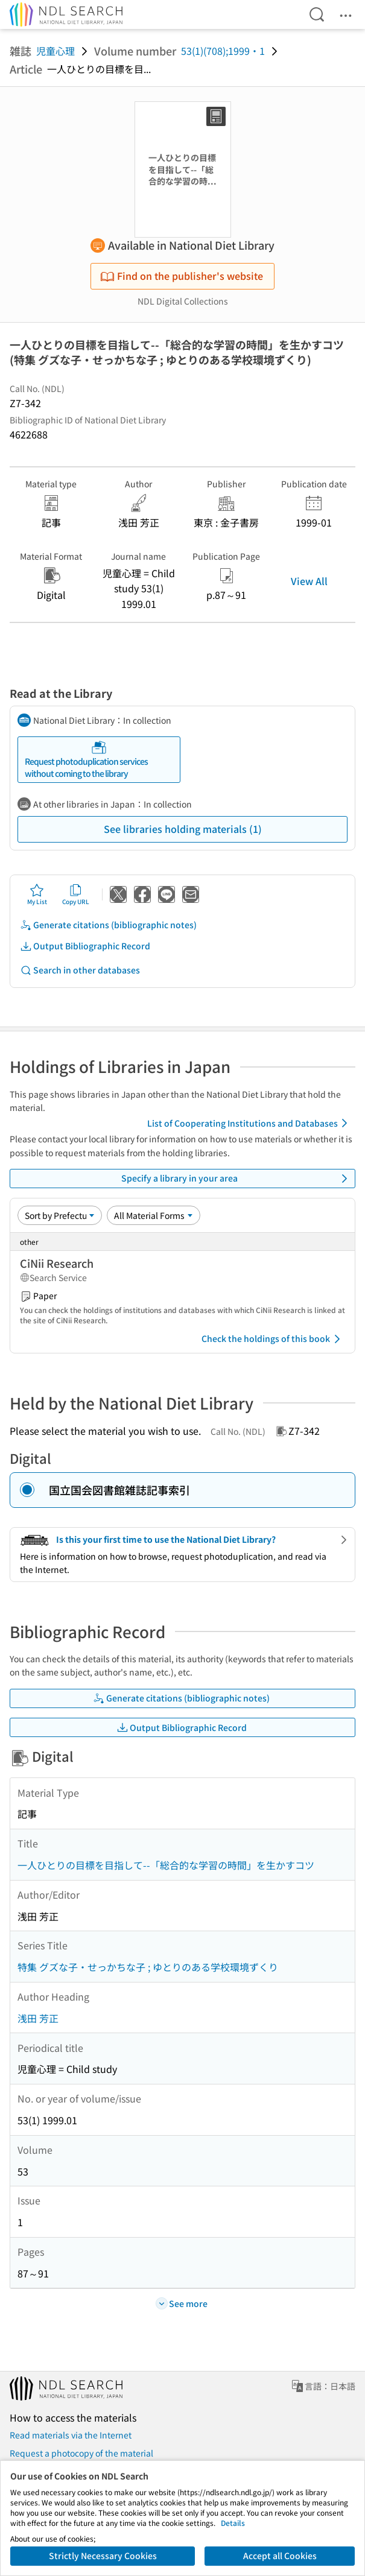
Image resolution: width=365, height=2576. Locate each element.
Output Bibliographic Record (85, 946)
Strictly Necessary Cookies (103, 2555)
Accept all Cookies (280, 2555)
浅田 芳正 (38, 2018)
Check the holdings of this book (273, 1339)
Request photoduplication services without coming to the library (86, 759)
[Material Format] (153, 1215)
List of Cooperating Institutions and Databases (249, 1123)
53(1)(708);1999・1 (223, 50)
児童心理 (55, 50)
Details (233, 2522)
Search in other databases (80, 970)
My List (37, 894)
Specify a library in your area (236, 1178)
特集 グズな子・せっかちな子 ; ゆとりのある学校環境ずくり (147, 1967)
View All (309, 581)
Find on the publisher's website (181, 275)
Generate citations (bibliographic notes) (108, 925)
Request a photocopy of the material (81, 2453)
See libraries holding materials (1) (183, 828)
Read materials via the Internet (71, 2435)
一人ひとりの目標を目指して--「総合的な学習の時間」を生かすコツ (165, 1865)
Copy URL (75, 894)
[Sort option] (59, 1215)
